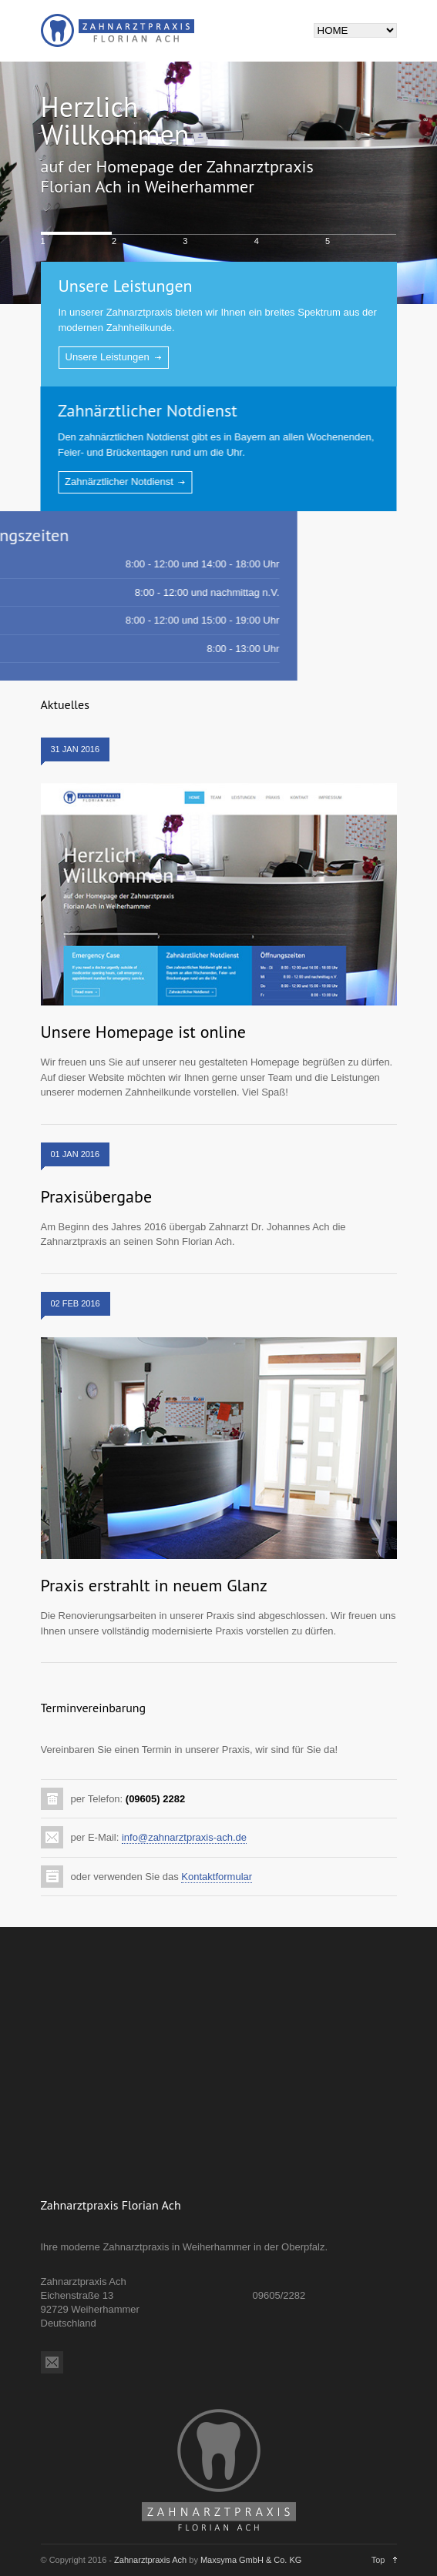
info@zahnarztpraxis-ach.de (184, 1837)
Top (378, 2559)
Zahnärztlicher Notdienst (138, 410)
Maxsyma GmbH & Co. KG (250, 2559)
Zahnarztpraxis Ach (150, 2559)
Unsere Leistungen (126, 285)
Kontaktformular (216, 1876)
